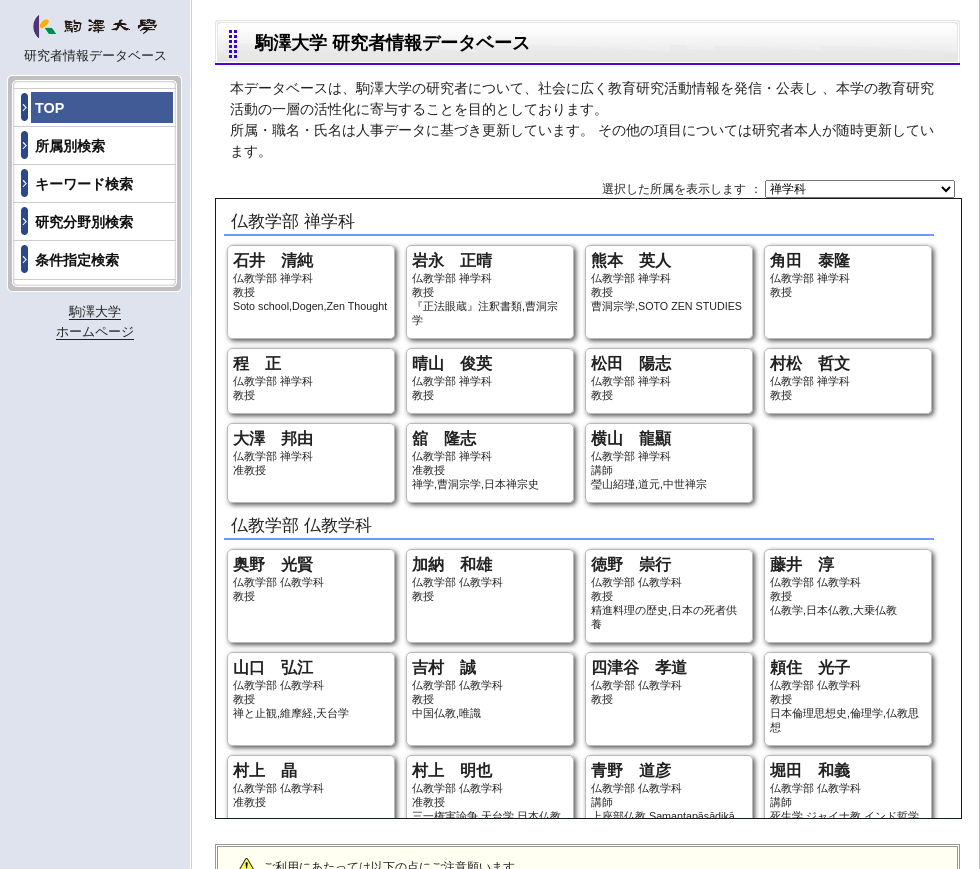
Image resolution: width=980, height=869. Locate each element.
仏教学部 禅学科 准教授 (311, 452)
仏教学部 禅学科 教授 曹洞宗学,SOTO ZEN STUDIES (669, 281)
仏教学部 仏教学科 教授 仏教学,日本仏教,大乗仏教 (848, 585)
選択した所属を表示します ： (683, 189)
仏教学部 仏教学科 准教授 (311, 784)
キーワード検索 (84, 184)
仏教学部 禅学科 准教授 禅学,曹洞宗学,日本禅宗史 (490, 459)
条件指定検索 (77, 260)
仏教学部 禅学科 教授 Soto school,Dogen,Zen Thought (311, 281)
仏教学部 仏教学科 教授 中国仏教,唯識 (490, 688)
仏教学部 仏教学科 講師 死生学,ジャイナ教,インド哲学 (848, 791)
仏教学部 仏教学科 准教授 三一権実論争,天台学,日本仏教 (490, 791)
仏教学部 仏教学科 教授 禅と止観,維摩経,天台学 (311, 688)
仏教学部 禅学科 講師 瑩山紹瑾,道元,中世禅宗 (669, 459)
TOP (49, 108)
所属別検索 (70, 146)
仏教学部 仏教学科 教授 (311, 578)
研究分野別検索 (84, 222)
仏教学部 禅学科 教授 (848, 274)
